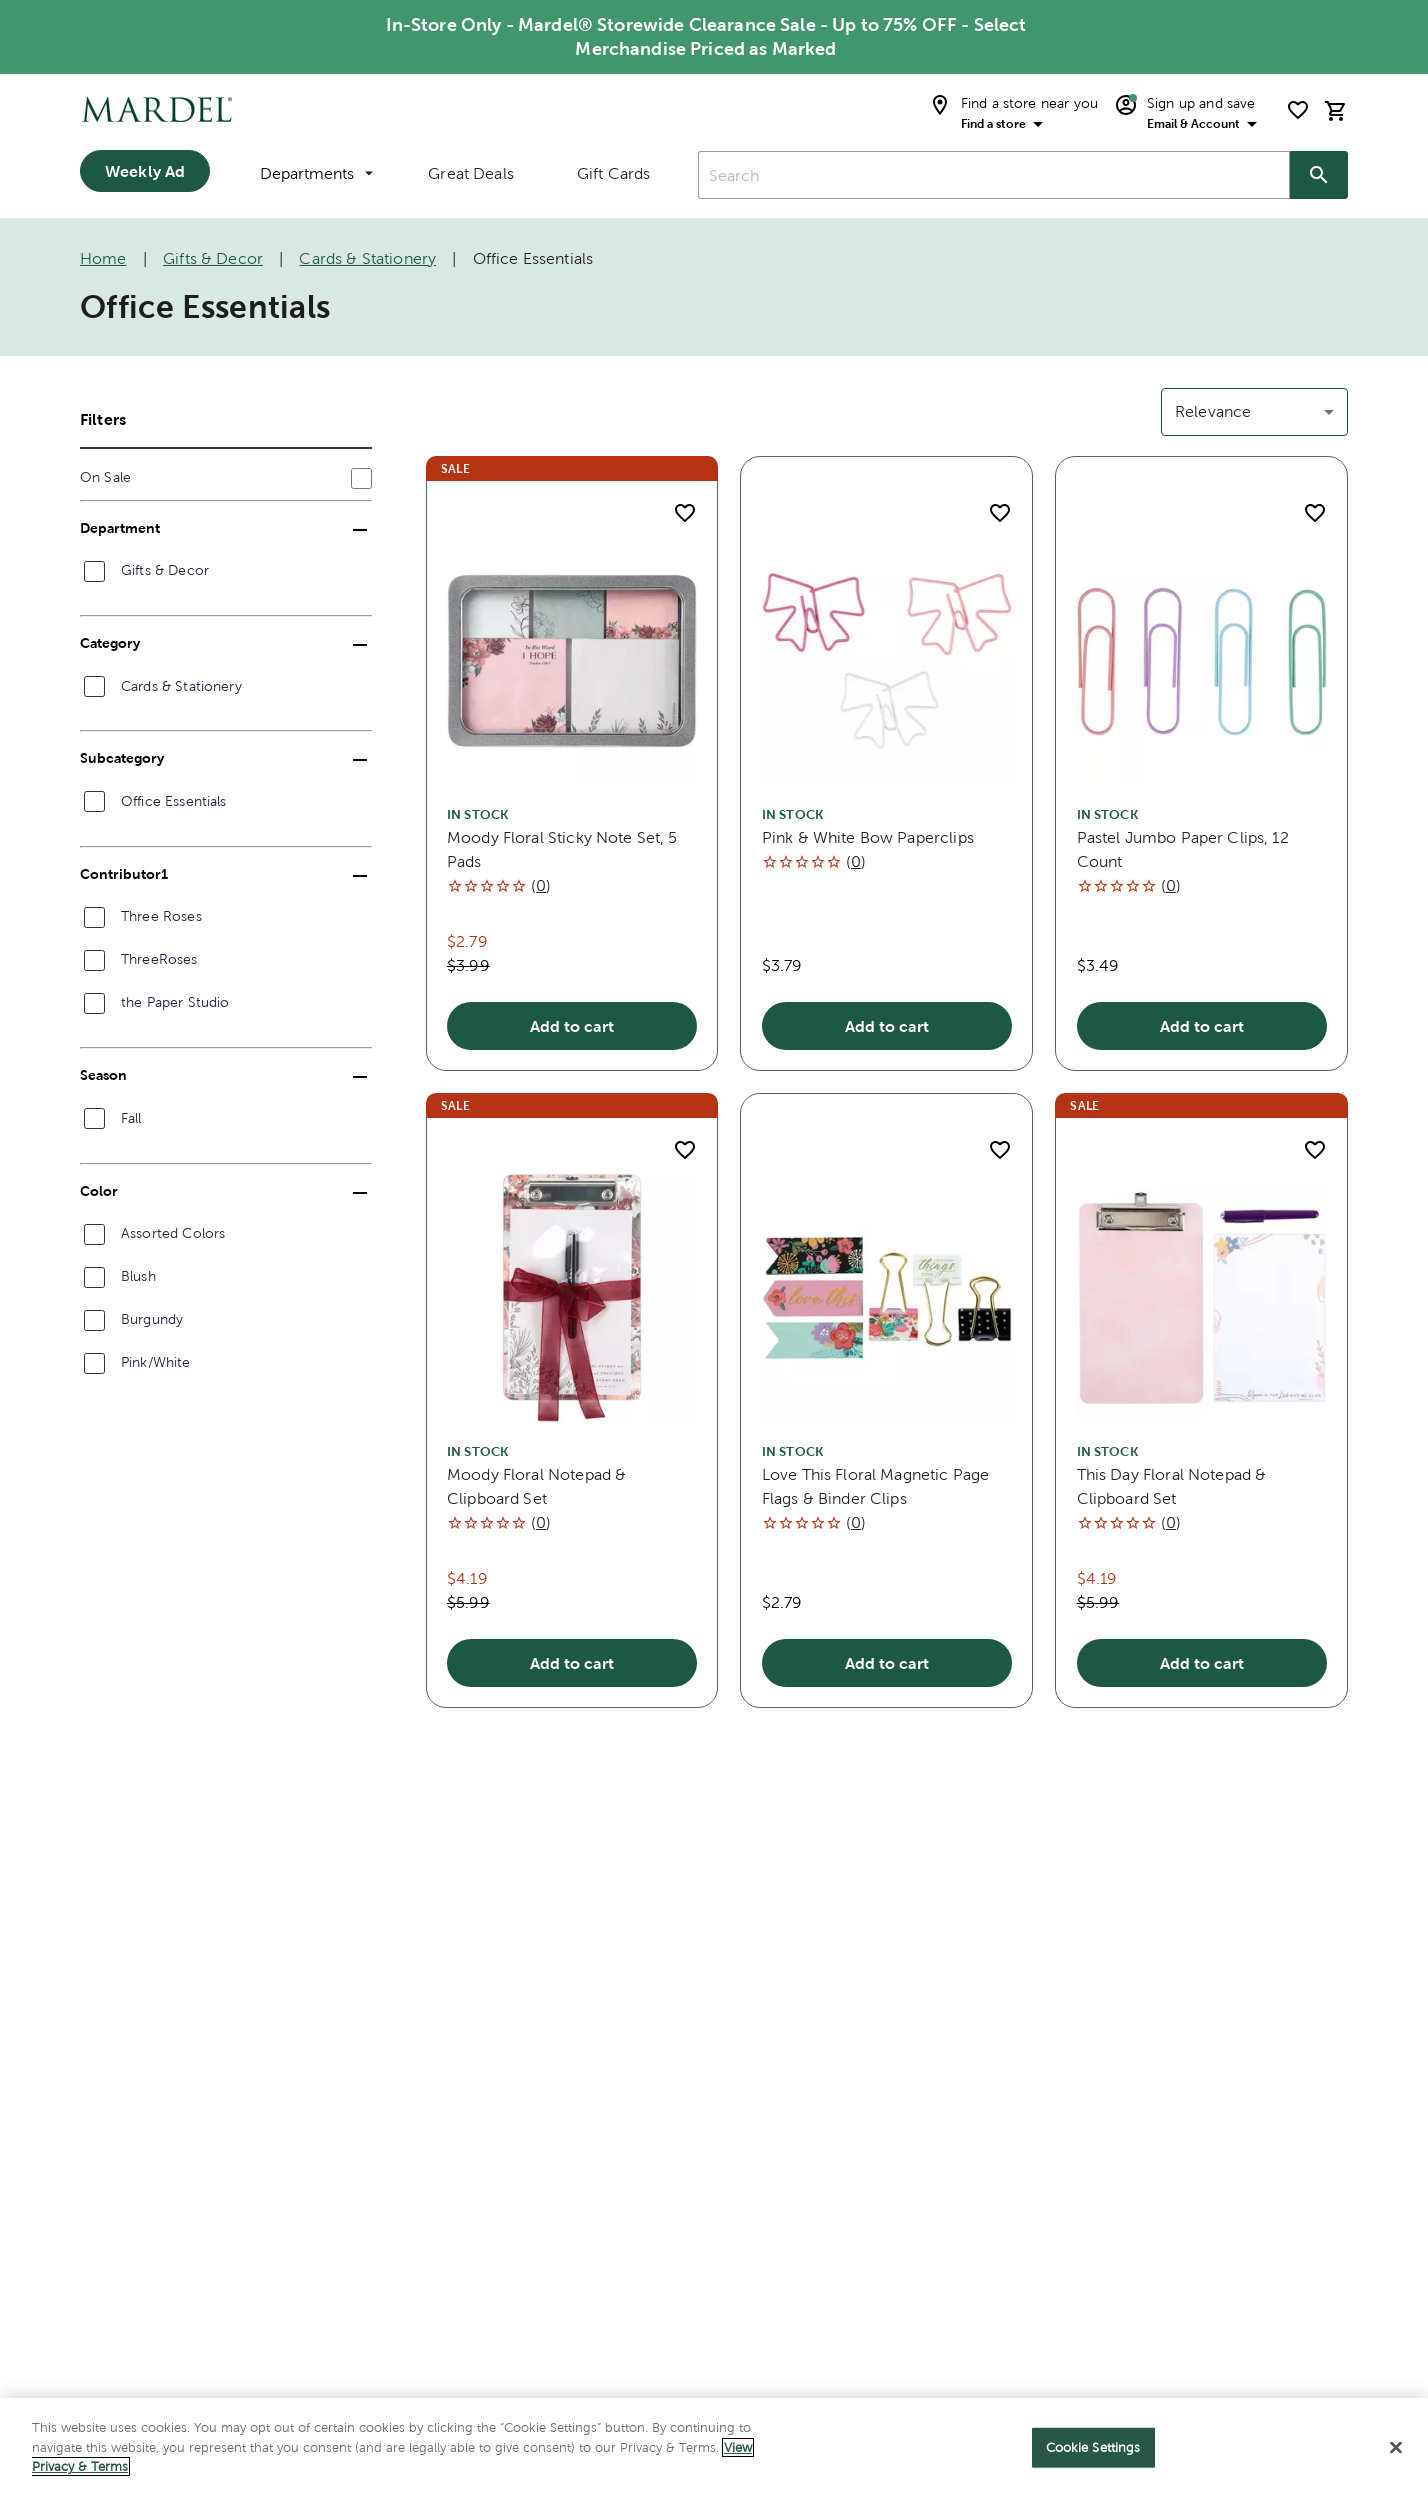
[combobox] (994, 175)
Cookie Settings (1093, 2461)
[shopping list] (1298, 110)
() (541, 885)
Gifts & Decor (213, 258)
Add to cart (572, 1026)
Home (103, 258)
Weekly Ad (145, 171)
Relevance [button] (1213, 411)
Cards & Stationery (367, 258)
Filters (103, 419)
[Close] (1396, 2462)
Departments (316, 173)
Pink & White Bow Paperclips (868, 837)
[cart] (1336, 110)
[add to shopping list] (685, 513)
